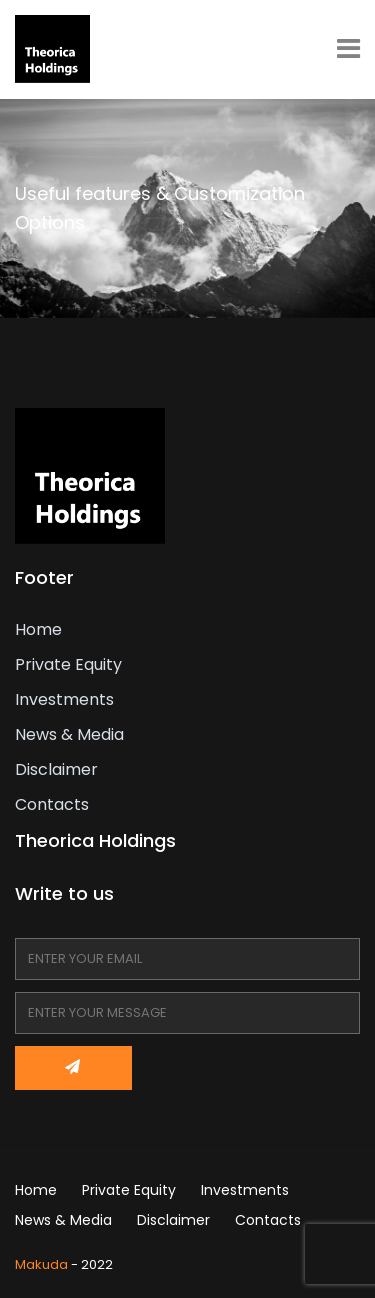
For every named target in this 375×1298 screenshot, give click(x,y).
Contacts (52, 804)
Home (38, 629)
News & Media (69, 734)
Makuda (41, 1264)
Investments (64, 699)
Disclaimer (56, 769)
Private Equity (68, 664)
